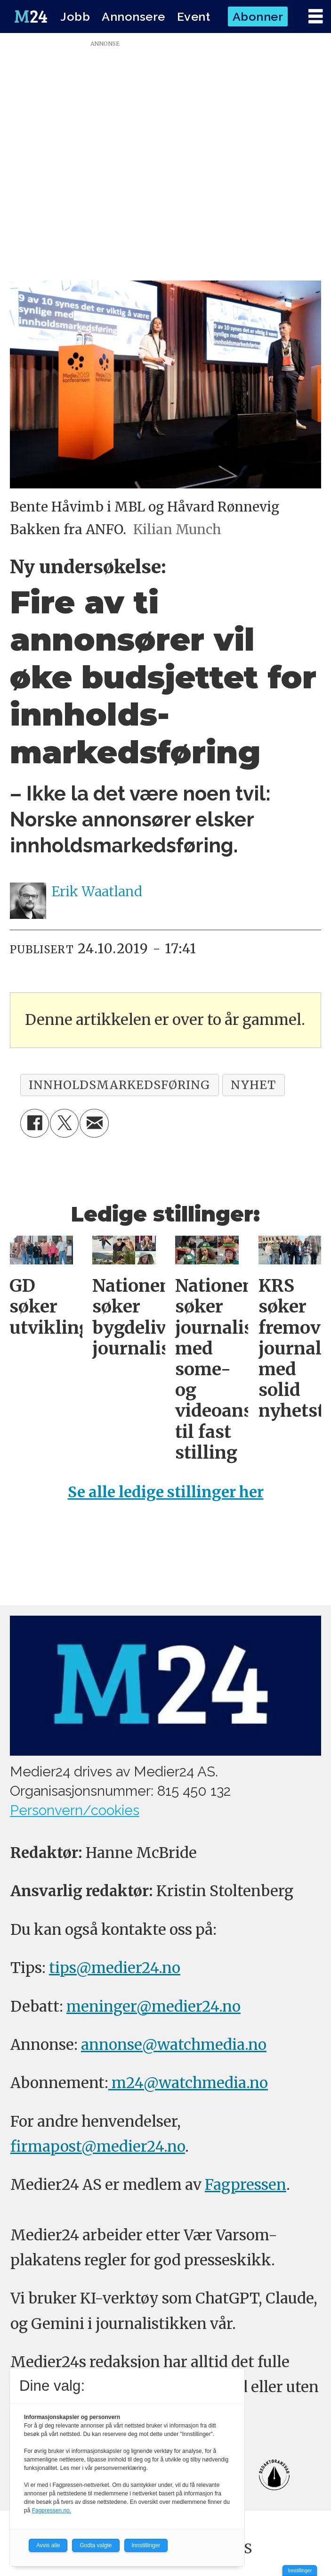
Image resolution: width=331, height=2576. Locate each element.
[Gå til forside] (31, 16)
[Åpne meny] (315, 16)
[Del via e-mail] (94, 1123)
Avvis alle (48, 2545)
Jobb (75, 16)
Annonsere (133, 16)
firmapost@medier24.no (97, 2146)
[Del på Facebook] (34, 1123)
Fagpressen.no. (51, 2510)
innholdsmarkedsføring (119, 1084)
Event (193, 16)
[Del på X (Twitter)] (64, 1123)
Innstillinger (300, 2570)
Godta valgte (96, 2545)
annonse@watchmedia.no (173, 2044)
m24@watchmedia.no (188, 2082)
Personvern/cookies (74, 1810)
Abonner (258, 16)
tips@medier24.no (114, 1967)
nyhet (253, 1084)
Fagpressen (245, 2184)
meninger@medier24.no (153, 2006)
